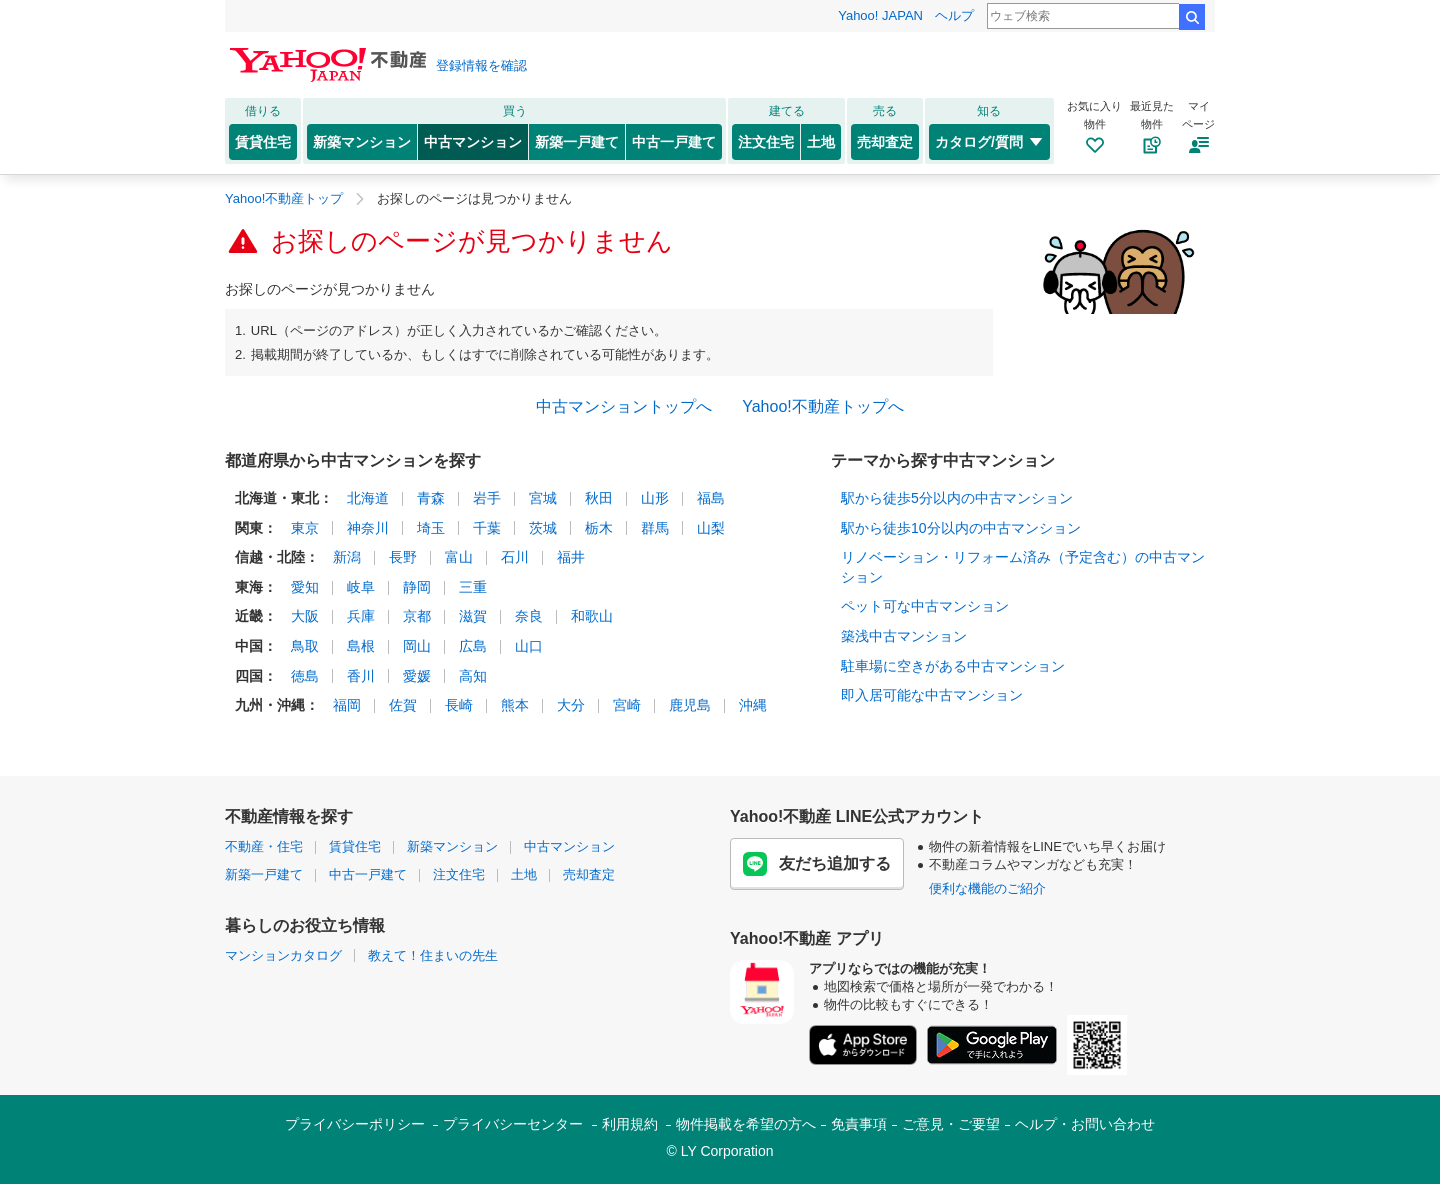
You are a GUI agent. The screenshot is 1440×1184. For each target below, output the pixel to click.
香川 (361, 676)
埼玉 (431, 528)
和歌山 (592, 616)
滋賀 (473, 616)
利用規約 (630, 1124)
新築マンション (362, 142)
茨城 (543, 528)
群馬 (655, 528)
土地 (821, 142)
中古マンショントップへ (624, 406)
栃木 (599, 528)
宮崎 (627, 705)
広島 (473, 646)
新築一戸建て (577, 142)
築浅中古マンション (904, 636)
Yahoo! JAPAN (880, 15)
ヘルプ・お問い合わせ (1085, 1124)
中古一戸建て (674, 142)
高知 (473, 676)
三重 (473, 587)
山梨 (711, 528)
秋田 (599, 498)
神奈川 (368, 528)
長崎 (459, 705)
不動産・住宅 (264, 846)
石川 (515, 557)
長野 (403, 557)
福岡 (347, 705)
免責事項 (859, 1124)
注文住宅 (766, 142)
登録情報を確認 (481, 65)
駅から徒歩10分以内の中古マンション (961, 528)
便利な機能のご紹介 (987, 888)
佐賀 (403, 705)
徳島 (305, 676)
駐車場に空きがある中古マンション (953, 666)
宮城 (543, 498)
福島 (711, 498)
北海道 (368, 498)
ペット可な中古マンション (925, 606)
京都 (417, 616)
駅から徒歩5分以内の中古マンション (957, 498)
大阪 (305, 616)
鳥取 (305, 646)
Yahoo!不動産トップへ (823, 406)
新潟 (347, 557)
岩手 (487, 498)
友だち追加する (817, 864)
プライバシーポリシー (355, 1124)
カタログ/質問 (989, 142)
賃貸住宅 (263, 142)
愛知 (305, 587)
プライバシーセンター (513, 1124)
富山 (459, 557)
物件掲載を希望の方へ (746, 1124)
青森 (431, 498)
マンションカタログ (283, 955)
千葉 (487, 528)
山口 (529, 646)
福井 (571, 557)
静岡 (417, 587)
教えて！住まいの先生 (433, 955)
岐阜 (361, 587)
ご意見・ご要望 (951, 1124)
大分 (571, 705)
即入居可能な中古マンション (932, 695)
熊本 (515, 705)
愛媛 (417, 676)
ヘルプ (954, 15)
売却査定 (885, 142)
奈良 (529, 616)
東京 (305, 528)
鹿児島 (690, 705)
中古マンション (473, 142)
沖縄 (753, 705)
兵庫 (361, 616)
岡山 (417, 646)
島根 (361, 646)
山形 (655, 498)
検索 (1192, 17)
